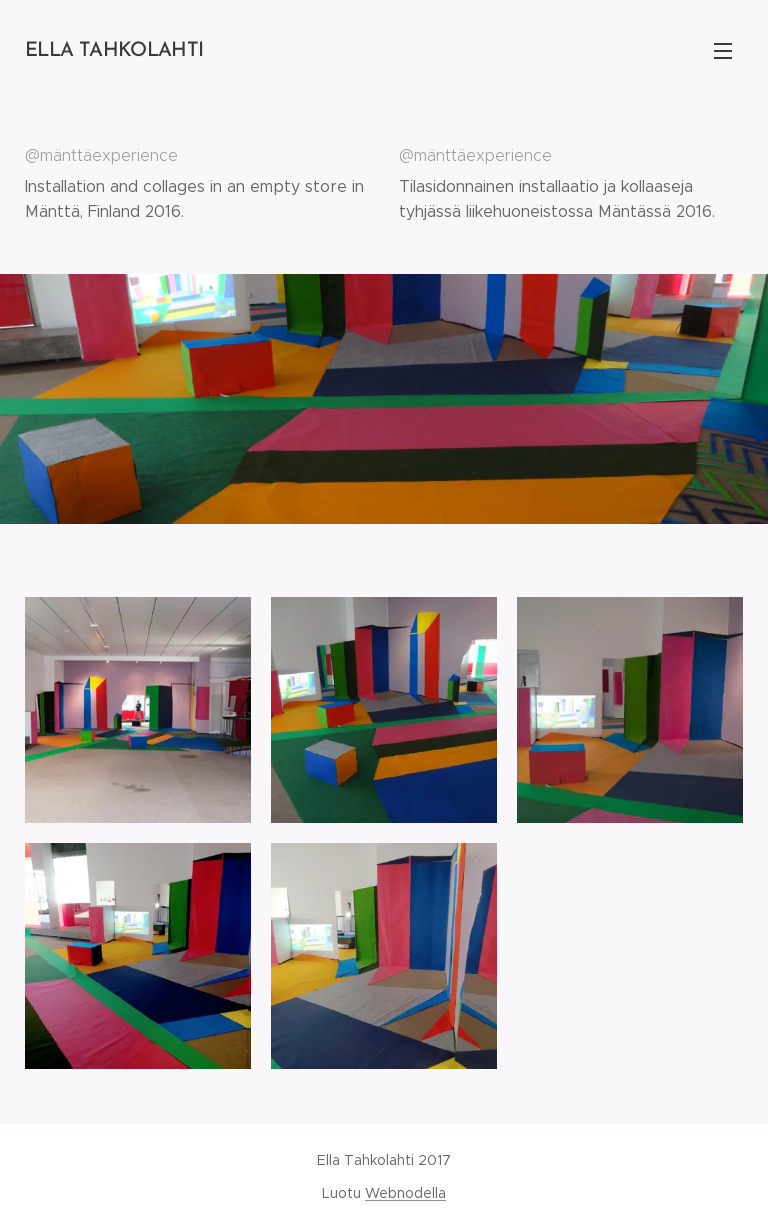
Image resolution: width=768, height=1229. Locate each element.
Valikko (723, 51)
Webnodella (405, 1193)
